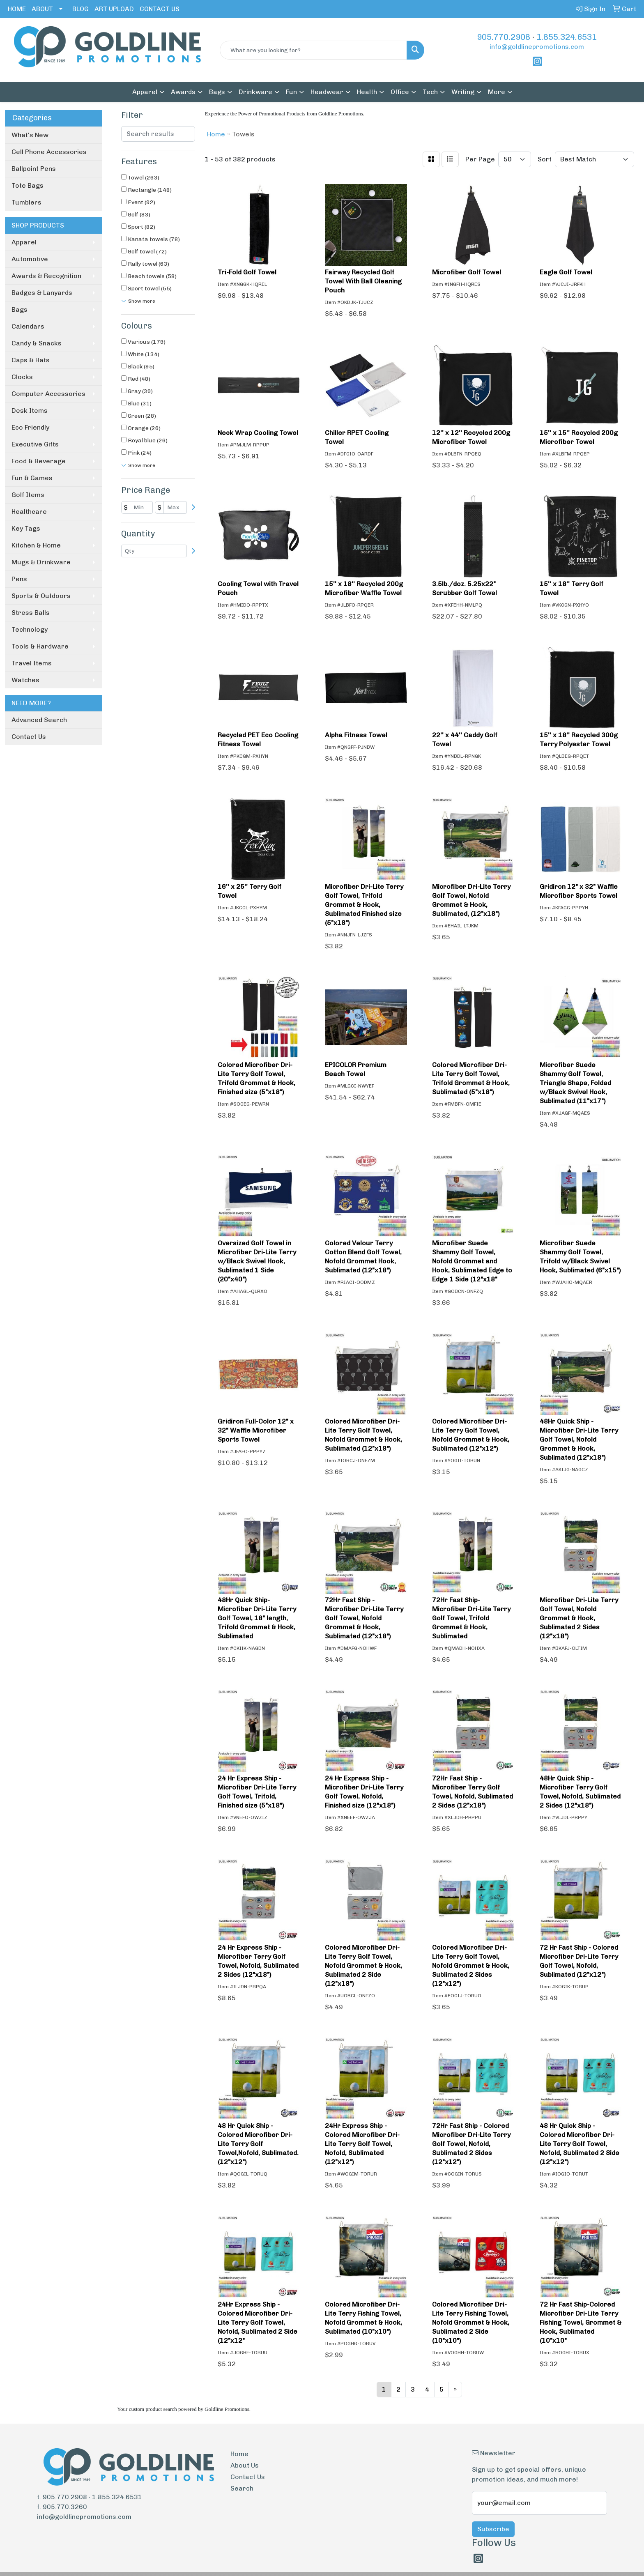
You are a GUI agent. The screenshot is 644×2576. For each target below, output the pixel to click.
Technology (30, 629)
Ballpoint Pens (34, 168)
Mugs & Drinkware (41, 562)
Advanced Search (39, 720)
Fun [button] (291, 92)
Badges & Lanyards (42, 293)
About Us (244, 2465)
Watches (25, 680)
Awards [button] (183, 92)
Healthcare (29, 511)
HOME (17, 9)
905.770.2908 (503, 37)
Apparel (24, 242)
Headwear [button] (326, 92)
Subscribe (493, 2529)
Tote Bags (28, 185)
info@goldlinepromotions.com (537, 47)
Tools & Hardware (40, 646)
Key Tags (26, 528)
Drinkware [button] (255, 92)
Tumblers (26, 202)
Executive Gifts (35, 444)
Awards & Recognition (46, 276)
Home (239, 2454)
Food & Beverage (39, 461)
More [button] (496, 92)
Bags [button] (217, 92)
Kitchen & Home (36, 545)
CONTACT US (159, 9)
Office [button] (400, 92)
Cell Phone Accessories (49, 152)
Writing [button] (462, 92)
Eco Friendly (30, 427)
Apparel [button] (144, 92)
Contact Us (29, 737)
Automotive (30, 259)
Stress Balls (31, 612)
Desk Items (30, 410)
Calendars (28, 326)
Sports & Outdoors (41, 596)
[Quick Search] (313, 50)
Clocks (22, 377)
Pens (19, 579)
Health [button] (367, 92)
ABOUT (42, 9)
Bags (20, 309)
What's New (30, 135)
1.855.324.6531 (566, 37)
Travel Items (32, 663)
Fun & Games (32, 478)
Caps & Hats (31, 360)
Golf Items (28, 495)
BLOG (80, 9)
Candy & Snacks (37, 343)
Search (241, 2488)
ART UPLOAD (114, 9)
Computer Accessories (48, 394)
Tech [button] (430, 92)
